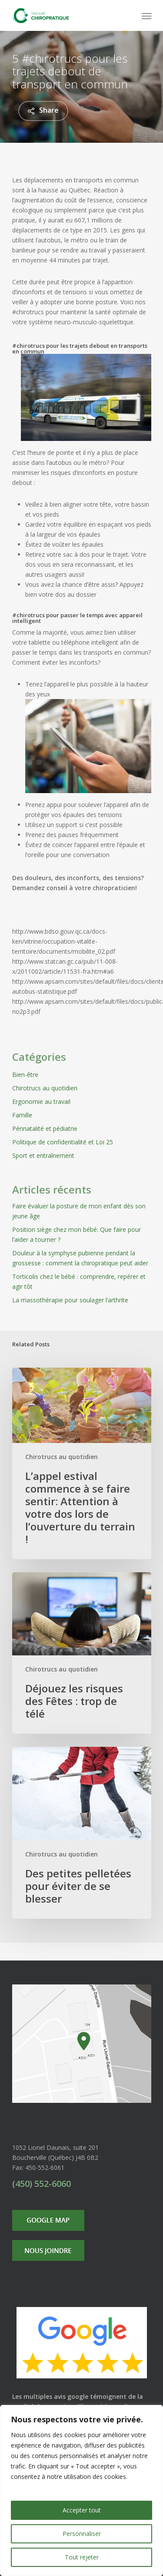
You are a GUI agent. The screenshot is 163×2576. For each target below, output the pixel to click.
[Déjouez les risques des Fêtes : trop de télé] (81, 1652)
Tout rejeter (82, 2557)
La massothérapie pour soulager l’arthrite (70, 1300)
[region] (81, 2490)
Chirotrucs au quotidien (44, 1088)
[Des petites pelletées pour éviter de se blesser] (81, 1833)
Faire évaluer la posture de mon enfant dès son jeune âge (79, 1211)
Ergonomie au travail (41, 1101)
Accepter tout (82, 2510)
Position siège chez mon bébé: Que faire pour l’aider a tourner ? (76, 1234)
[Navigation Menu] (146, 15)
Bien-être (25, 1074)
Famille (22, 1115)
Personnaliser (82, 2533)
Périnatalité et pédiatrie (44, 1128)
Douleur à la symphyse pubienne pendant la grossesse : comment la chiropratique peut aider (80, 1258)
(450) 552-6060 (41, 2183)
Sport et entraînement (43, 1155)
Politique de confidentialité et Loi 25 (62, 1142)
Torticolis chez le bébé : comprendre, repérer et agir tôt (79, 1281)
